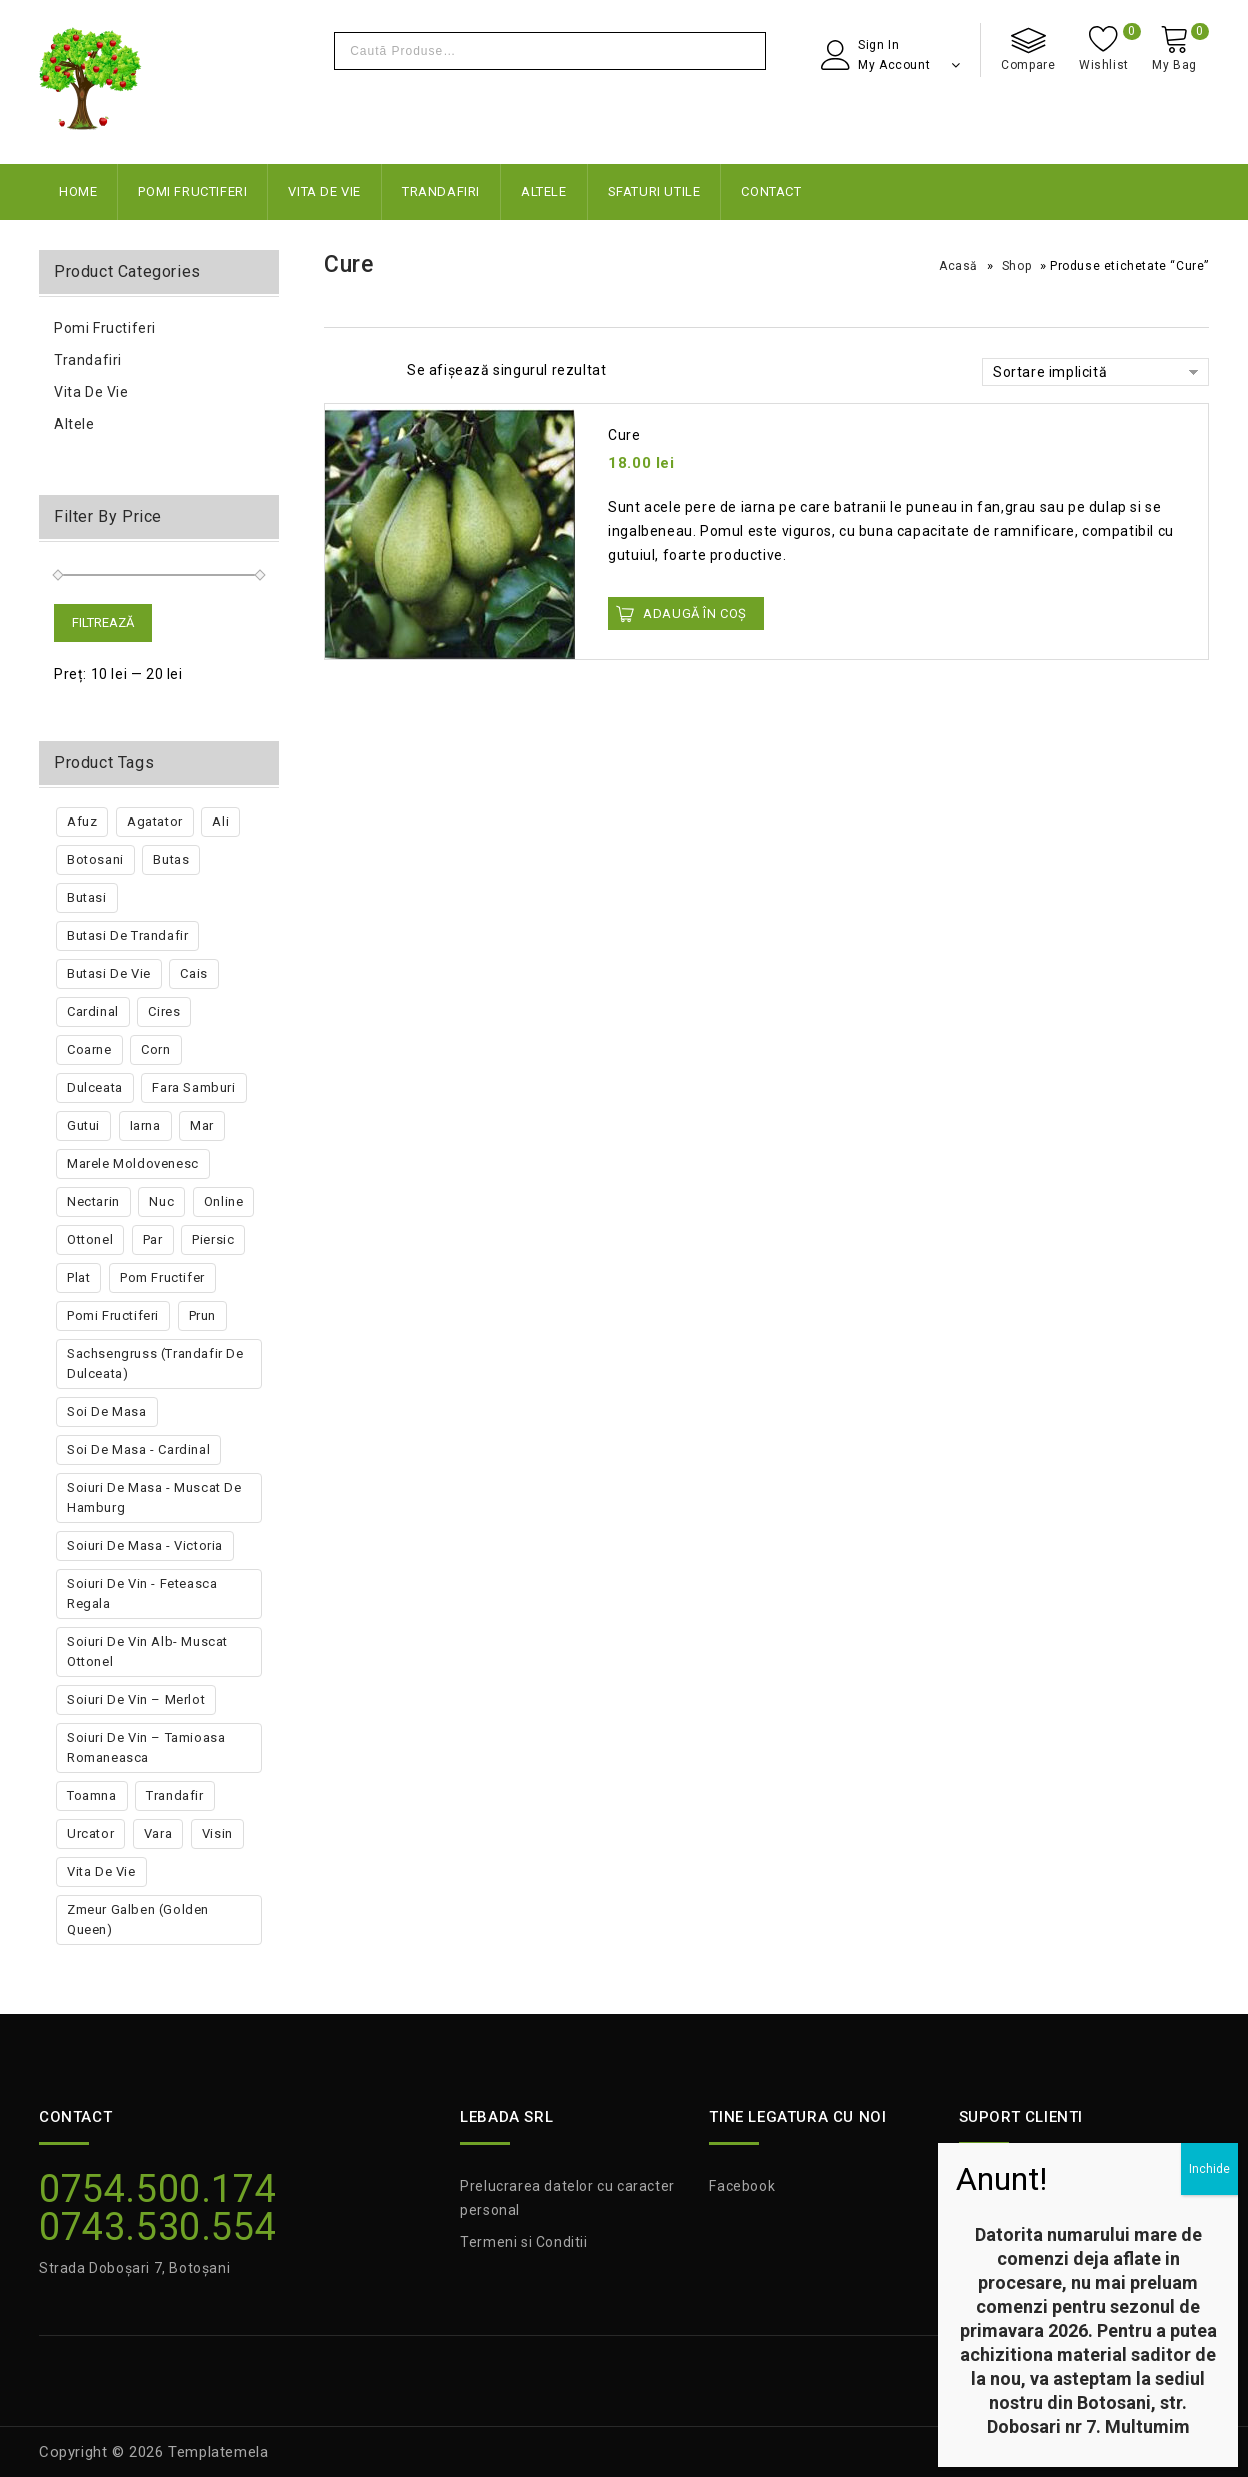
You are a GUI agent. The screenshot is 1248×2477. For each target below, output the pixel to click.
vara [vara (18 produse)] (158, 1833)
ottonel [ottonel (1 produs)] (90, 1239)
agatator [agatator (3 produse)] (155, 821)
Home (78, 191)
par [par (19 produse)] (153, 1239)
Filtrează (103, 622)
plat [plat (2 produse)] (78, 1277)
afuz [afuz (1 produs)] (82, 821)
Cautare (745, 51)
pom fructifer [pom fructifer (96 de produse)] (162, 1277)
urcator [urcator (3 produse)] (90, 1833)
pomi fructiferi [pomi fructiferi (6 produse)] (113, 1315)
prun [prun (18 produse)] (202, 1315)
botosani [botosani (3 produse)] (95, 859)
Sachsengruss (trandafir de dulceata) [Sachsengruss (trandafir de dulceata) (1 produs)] (155, 1363)
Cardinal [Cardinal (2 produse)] (93, 1011)
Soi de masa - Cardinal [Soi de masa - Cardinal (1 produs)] (138, 1449)
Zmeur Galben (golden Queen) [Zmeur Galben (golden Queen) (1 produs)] (138, 1919)
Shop (1016, 266)
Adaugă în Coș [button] (695, 613)
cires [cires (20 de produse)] (164, 1011)
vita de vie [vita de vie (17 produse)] (101, 1871)
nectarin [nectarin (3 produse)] (93, 1201)
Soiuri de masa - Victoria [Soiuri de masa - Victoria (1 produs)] (145, 1545)
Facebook (742, 2186)
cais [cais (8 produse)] (193, 973)
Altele (544, 191)
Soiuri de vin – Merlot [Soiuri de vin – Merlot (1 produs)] (136, 1699)
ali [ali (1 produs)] (220, 821)
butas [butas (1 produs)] (171, 859)
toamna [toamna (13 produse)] (92, 1795)
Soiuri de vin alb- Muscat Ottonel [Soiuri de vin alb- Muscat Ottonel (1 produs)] (147, 1651)
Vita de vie (324, 191)
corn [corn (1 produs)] (155, 1049)
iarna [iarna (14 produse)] (145, 1125)
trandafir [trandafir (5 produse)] (174, 1795)
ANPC (978, 2186)
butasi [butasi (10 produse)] (87, 897)
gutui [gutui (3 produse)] (83, 1125)
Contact (771, 191)
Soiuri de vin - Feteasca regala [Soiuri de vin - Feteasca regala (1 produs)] (142, 1593)
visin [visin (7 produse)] (217, 1833)
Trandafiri (441, 191)
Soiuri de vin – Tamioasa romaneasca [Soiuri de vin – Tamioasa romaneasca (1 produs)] (146, 1747)
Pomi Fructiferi (192, 191)
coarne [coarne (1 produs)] (89, 1049)
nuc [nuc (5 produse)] (161, 1201)
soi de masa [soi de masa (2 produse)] (107, 1411)
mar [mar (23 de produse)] (202, 1125)
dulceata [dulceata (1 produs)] (95, 1087)
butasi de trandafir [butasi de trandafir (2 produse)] (127, 935)
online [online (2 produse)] (224, 1201)
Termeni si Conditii (523, 2242)
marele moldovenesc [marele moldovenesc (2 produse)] (133, 1163)
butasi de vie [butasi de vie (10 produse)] (109, 973)
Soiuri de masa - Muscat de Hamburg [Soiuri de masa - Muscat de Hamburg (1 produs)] (154, 1497)
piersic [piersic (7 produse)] (213, 1239)
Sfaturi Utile (654, 191)
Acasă (958, 266)
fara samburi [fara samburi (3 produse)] (193, 1087)
